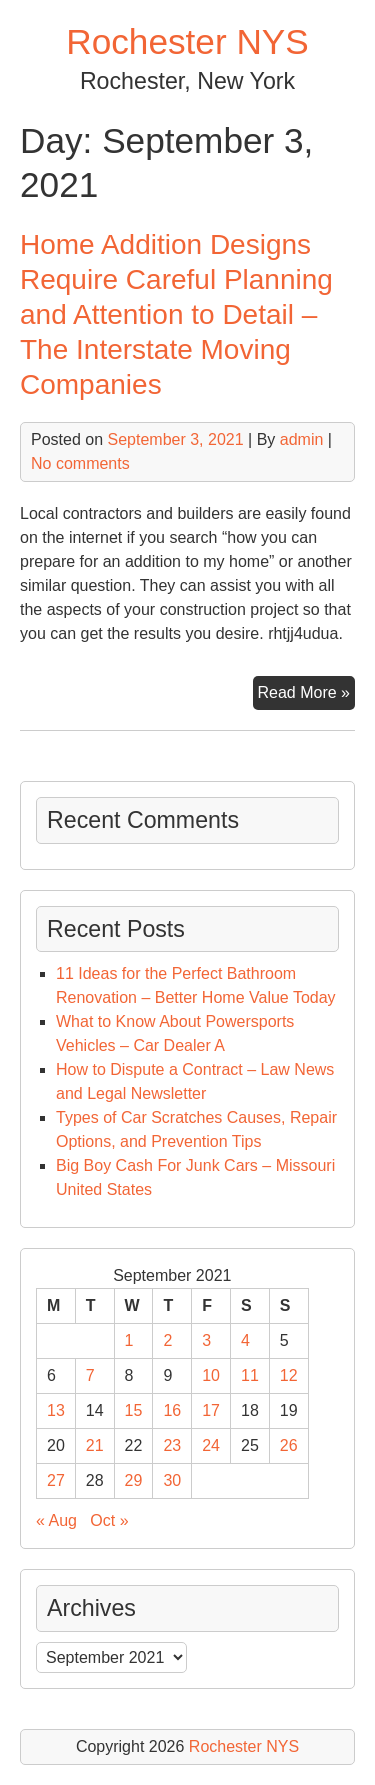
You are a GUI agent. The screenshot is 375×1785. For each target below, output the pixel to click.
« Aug (56, 1520)
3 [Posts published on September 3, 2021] (206, 1340)
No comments (80, 463)
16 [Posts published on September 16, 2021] (172, 1410)
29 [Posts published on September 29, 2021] (134, 1480)
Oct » (109, 1520)
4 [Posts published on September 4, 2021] (245, 1340)
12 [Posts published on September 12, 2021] (289, 1375)
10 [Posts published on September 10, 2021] (211, 1375)
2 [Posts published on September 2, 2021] (167, 1340)
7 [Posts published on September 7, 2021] (90, 1375)
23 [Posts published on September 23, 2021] (172, 1445)
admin (302, 439)
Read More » (307, 695)
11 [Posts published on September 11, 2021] (250, 1375)
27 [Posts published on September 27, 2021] (56, 1480)
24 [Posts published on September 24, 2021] (211, 1445)
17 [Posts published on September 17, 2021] (211, 1410)
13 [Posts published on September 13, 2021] (56, 1410)
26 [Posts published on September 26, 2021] (289, 1445)
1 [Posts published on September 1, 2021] (129, 1340)
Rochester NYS (187, 41)
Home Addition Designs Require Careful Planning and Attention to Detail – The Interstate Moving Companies (176, 314)
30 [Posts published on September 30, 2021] (172, 1480)
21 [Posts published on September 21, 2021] (95, 1445)
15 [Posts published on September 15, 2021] (134, 1410)
